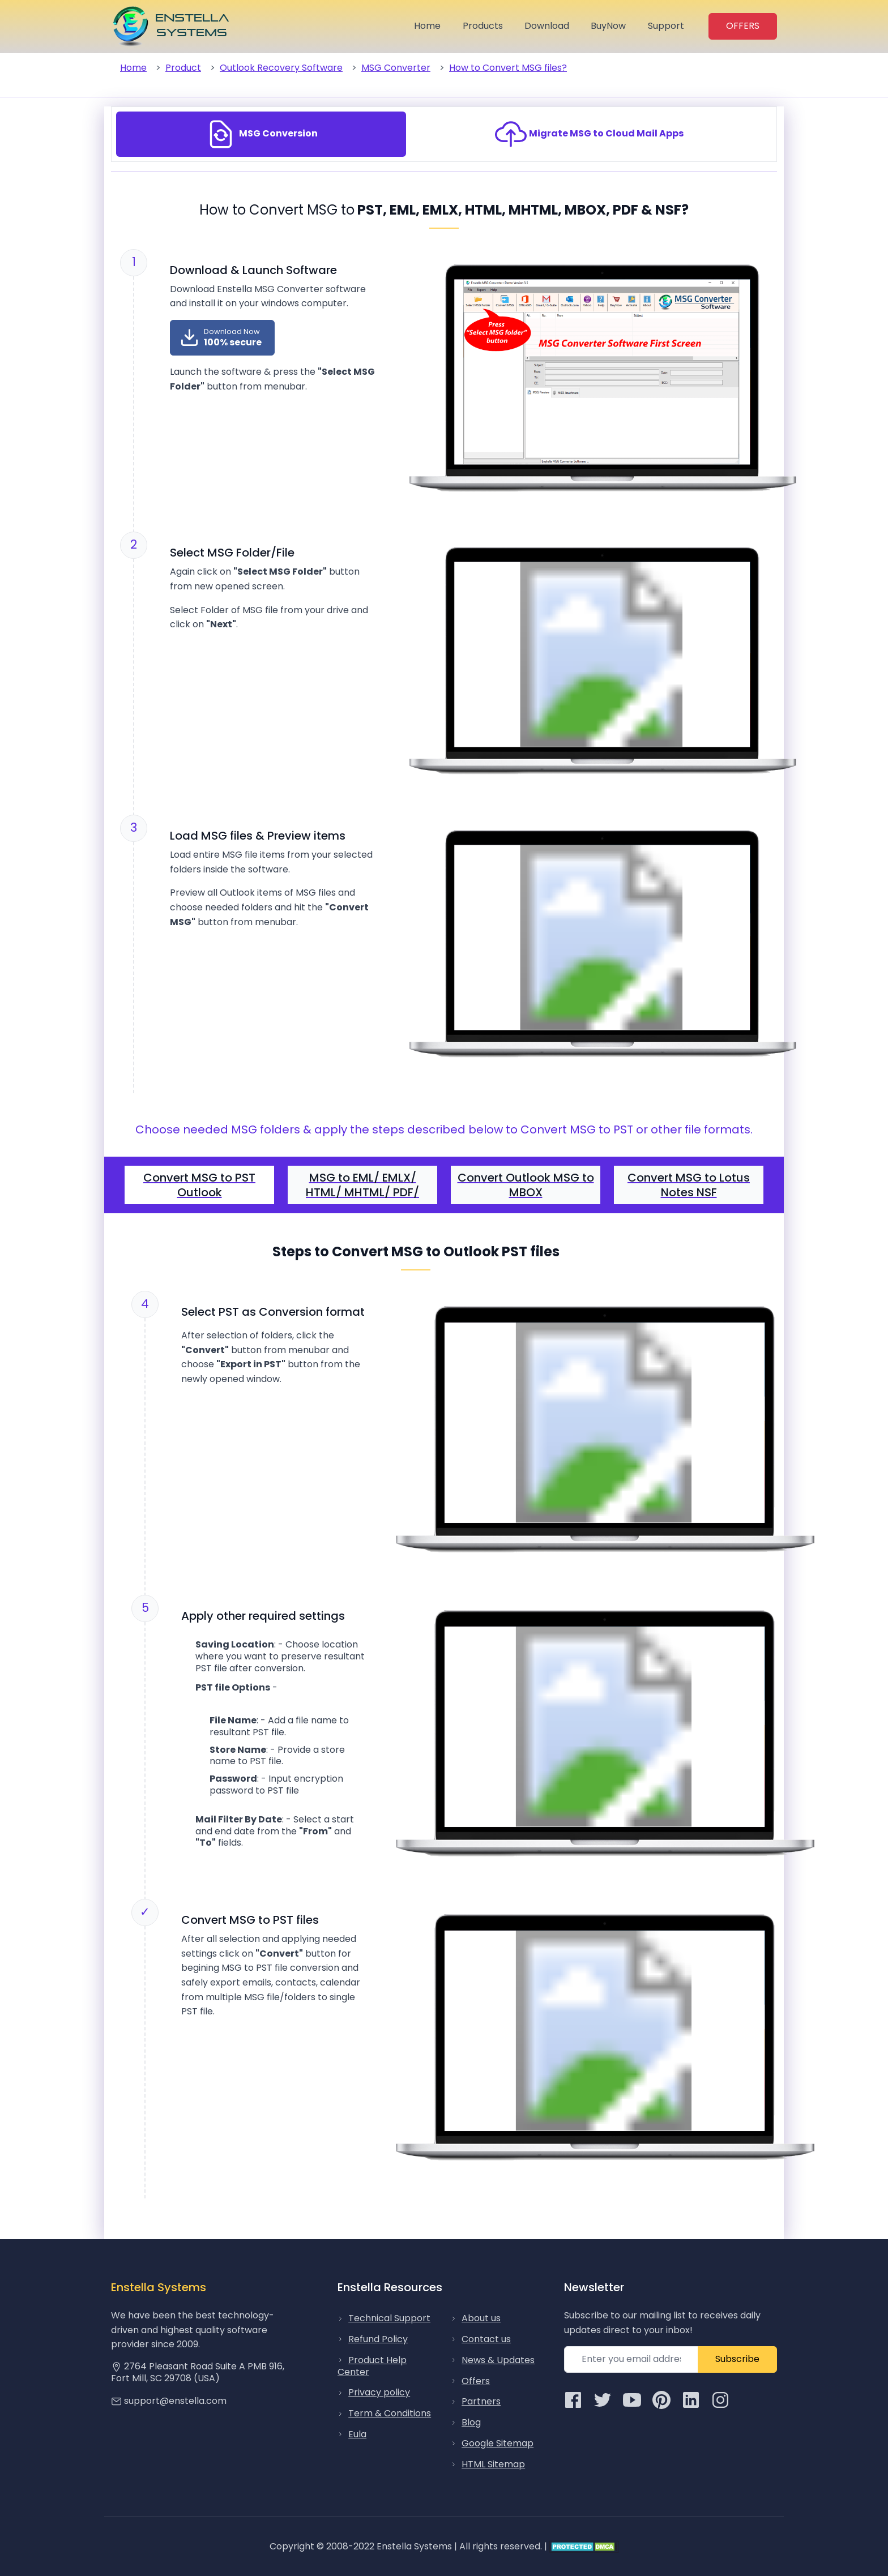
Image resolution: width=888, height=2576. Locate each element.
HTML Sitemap (493, 2464)
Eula (357, 2434)
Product (183, 67)
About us (481, 2318)
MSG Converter (395, 67)
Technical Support (389, 2318)
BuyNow (608, 25)
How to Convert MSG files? (508, 67)
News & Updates (498, 2360)
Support (666, 25)
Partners (481, 2401)
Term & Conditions (389, 2413)
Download (546, 25)
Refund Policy (378, 2339)
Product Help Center (372, 2366)
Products (483, 25)
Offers (476, 2380)
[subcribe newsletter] (631, 2359)
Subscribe (737, 2358)
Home (427, 25)
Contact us (486, 2339)
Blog (471, 2422)
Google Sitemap (497, 2443)
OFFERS (742, 25)
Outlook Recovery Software (281, 67)
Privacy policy (379, 2392)
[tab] (261, 134)
